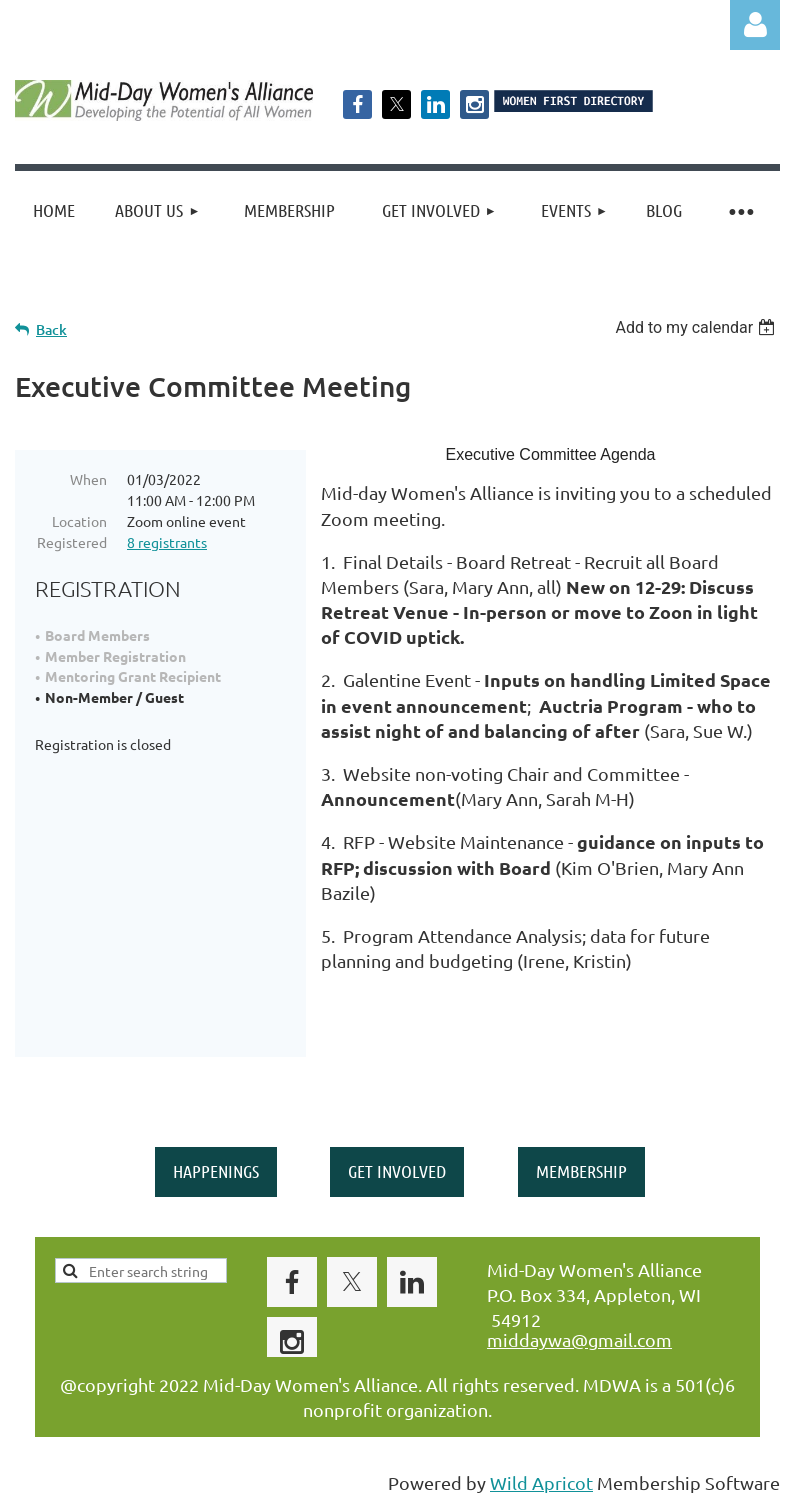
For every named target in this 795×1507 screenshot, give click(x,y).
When (88, 479)
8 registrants (167, 542)
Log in (755, 25)
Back (51, 329)
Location (79, 521)
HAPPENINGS (216, 1171)
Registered (72, 542)
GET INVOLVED (397, 1171)
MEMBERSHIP (581, 1171)
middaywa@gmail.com (579, 1339)
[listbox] (697, 327)
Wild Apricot (541, 1482)
